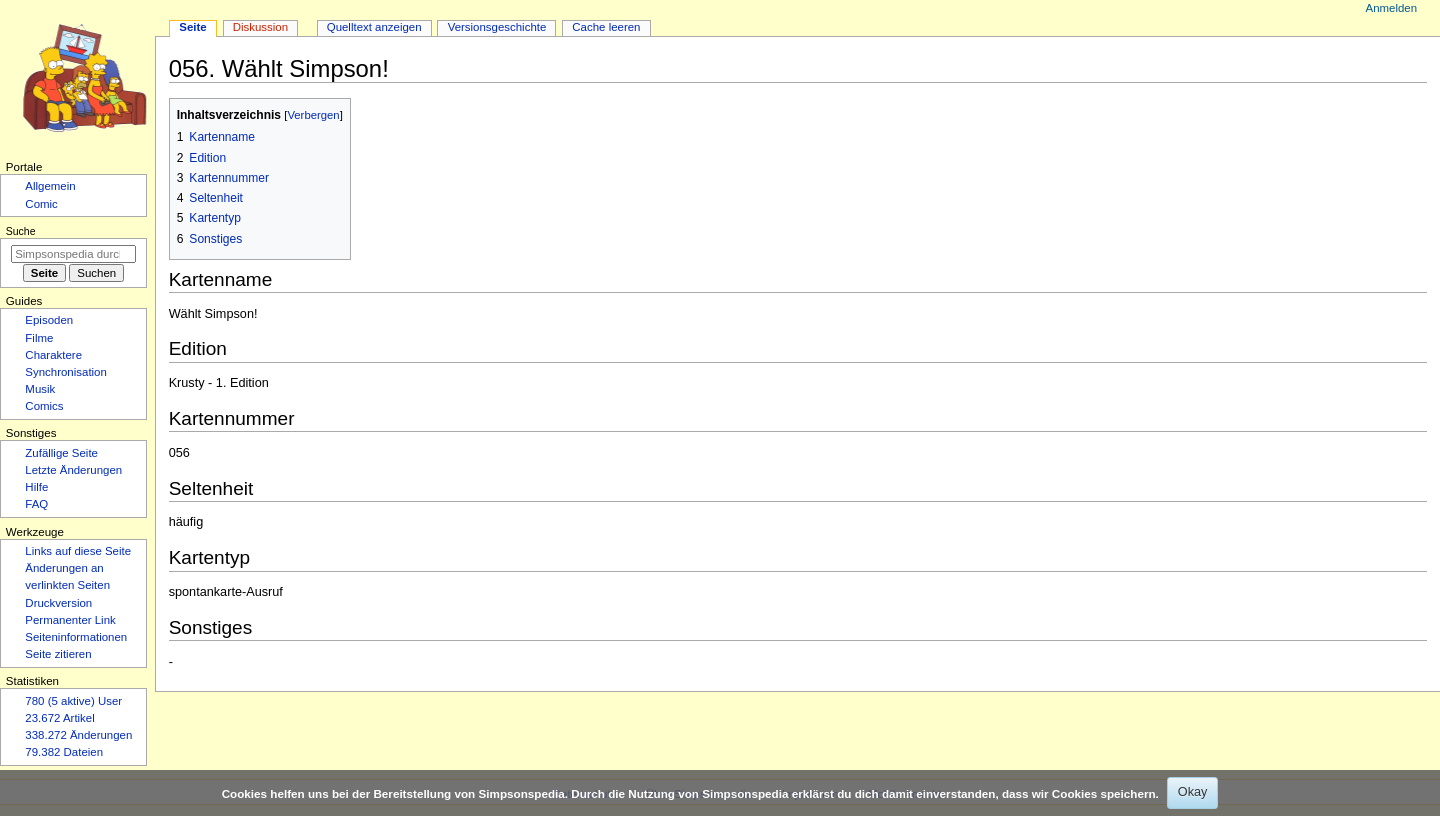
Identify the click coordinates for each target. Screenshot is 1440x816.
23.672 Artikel (59, 718)
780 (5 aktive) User (73, 701)
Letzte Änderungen (73, 470)
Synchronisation (66, 372)
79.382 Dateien (64, 752)
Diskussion (260, 27)
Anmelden (1392, 8)
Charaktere (53, 355)
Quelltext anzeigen (374, 27)
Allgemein (50, 186)
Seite (192, 27)
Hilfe (36, 487)
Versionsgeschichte (497, 27)
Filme (39, 338)
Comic (41, 204)
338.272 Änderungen (78, 735)
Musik (40, 389)
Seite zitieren (58, 654)
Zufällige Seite (61, 453)
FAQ (36, 504)
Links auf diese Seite (78, 551)
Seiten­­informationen (76, 637)
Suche (21, 231)
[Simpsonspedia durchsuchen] (73, 254)
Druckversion (58, 603)
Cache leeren (606, 27)
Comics (44, 406)
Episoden (49, 320)
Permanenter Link (70, 620)
